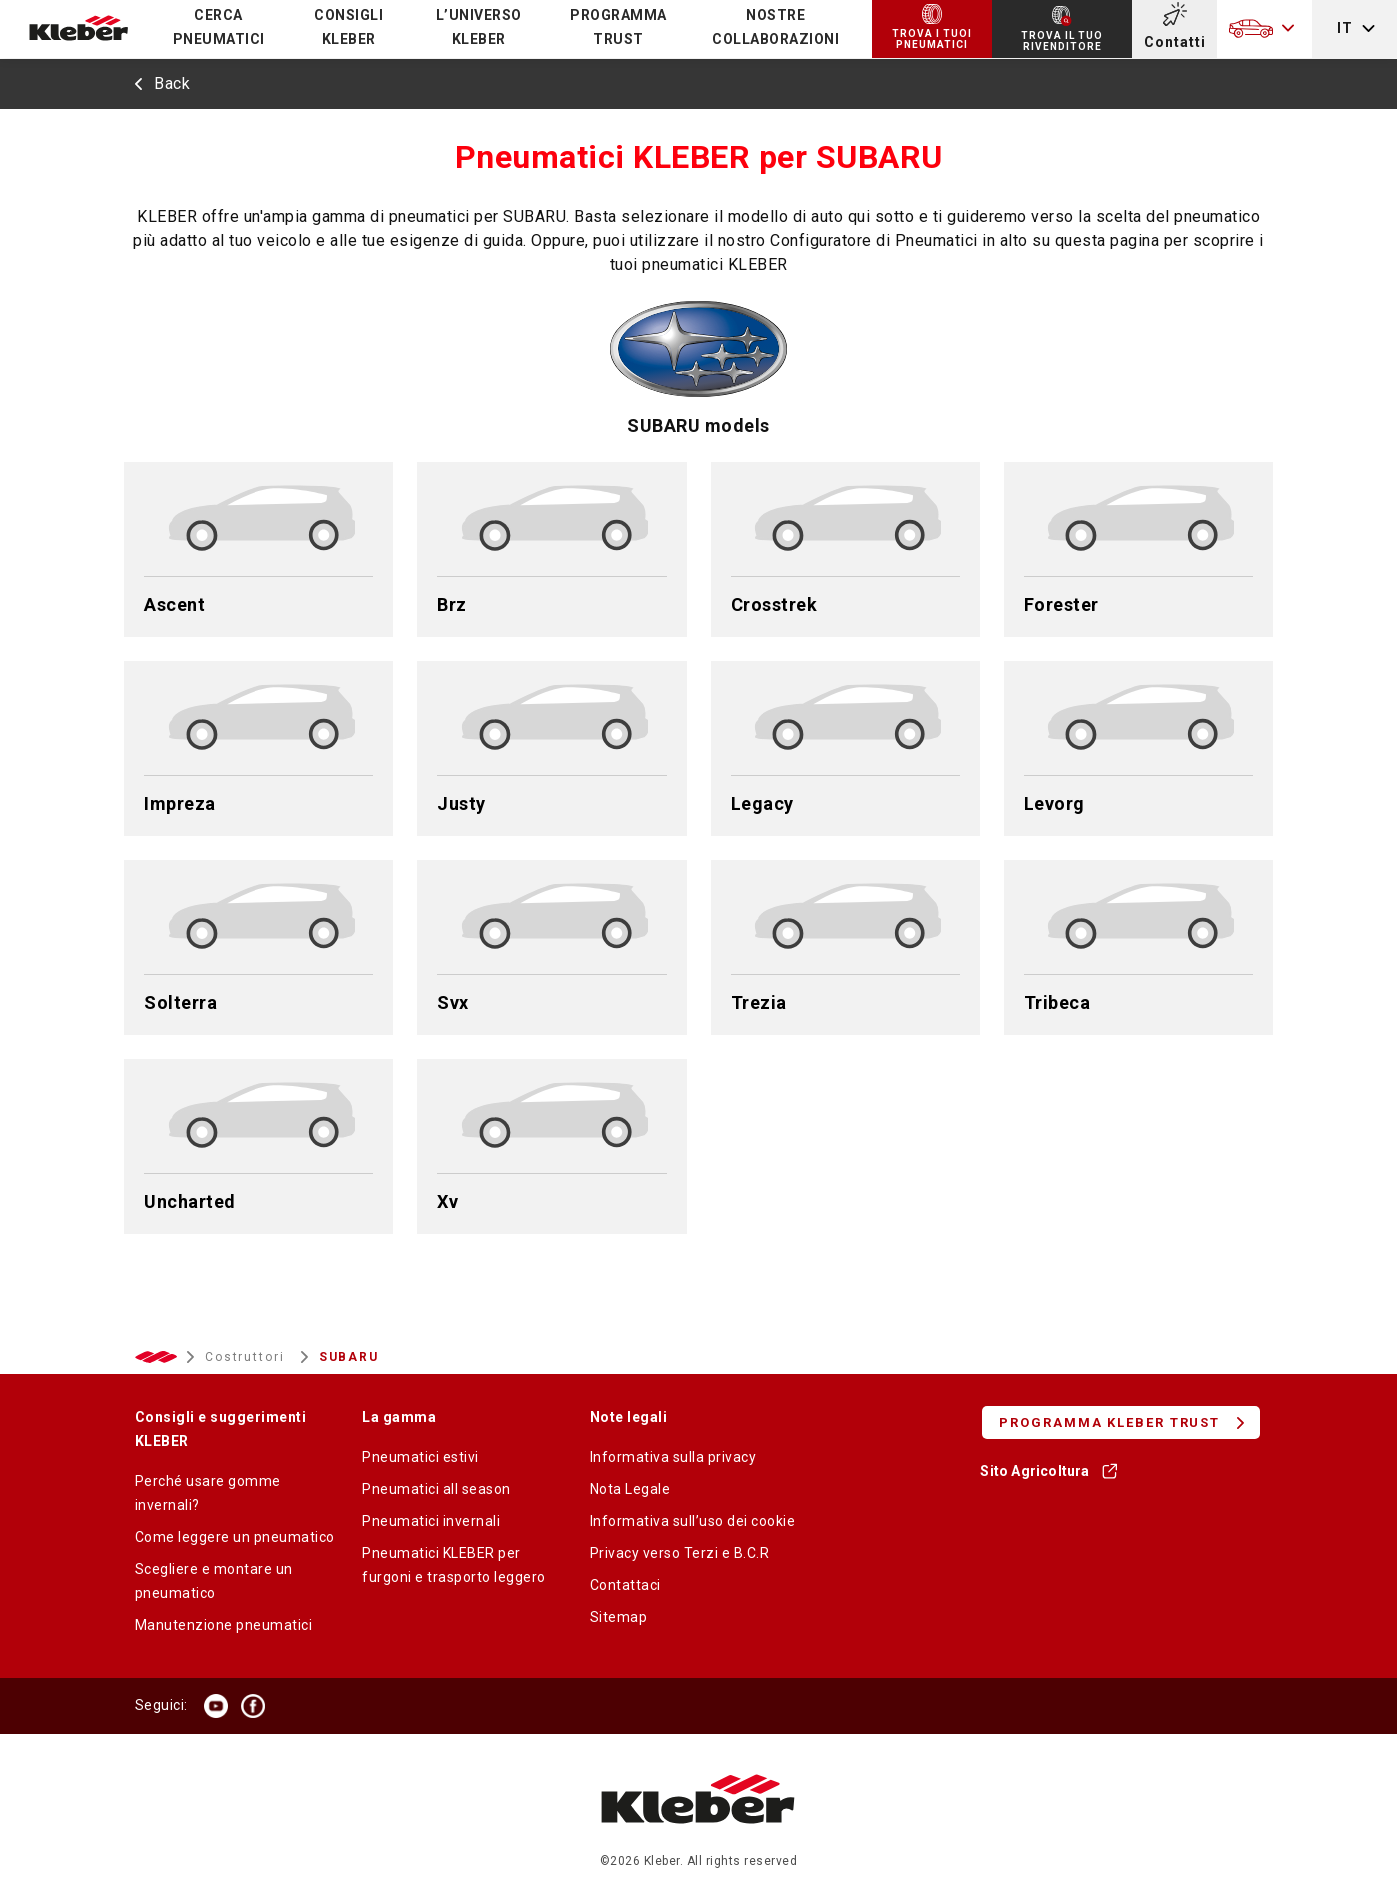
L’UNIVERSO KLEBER (479, 27)
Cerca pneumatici (219, 27)
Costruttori (247, 1357)
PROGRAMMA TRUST (618, 27)
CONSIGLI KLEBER (348, 27)
